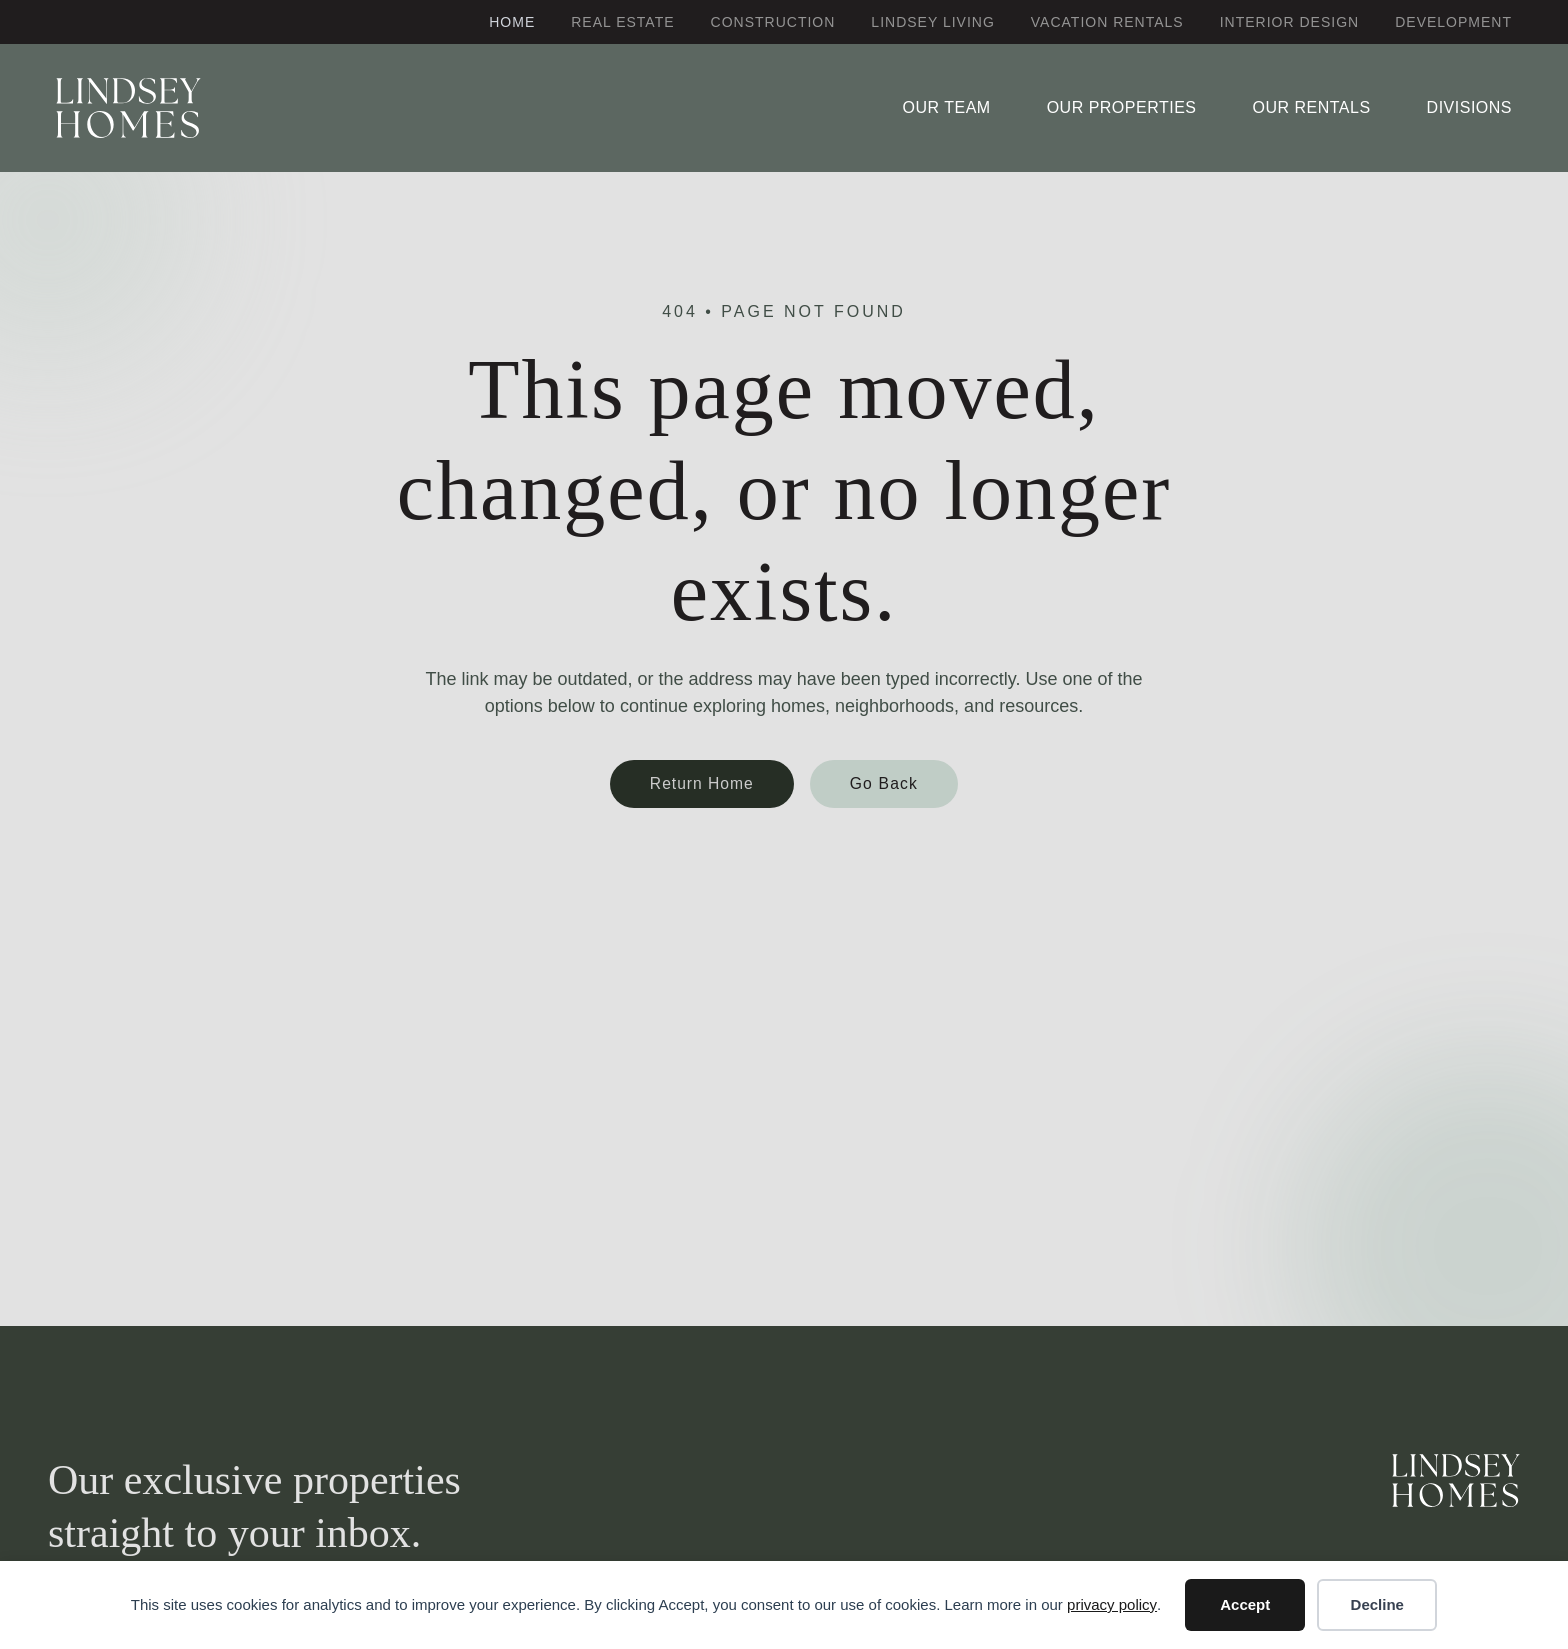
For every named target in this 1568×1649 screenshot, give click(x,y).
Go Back (884, 783)
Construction (773, 22)
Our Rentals (1311, 107)
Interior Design (1289, 22)
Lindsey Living (932, 22)
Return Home (702, 783)
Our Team (946, 107)
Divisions (1469, 107)
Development (1453, 22)
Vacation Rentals (1107, 22)
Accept (1245, 1604)
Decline (1377, 1604)
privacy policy (1112, 1604)
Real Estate (622, 22)
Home (512, 22)
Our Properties (1122, 107)
